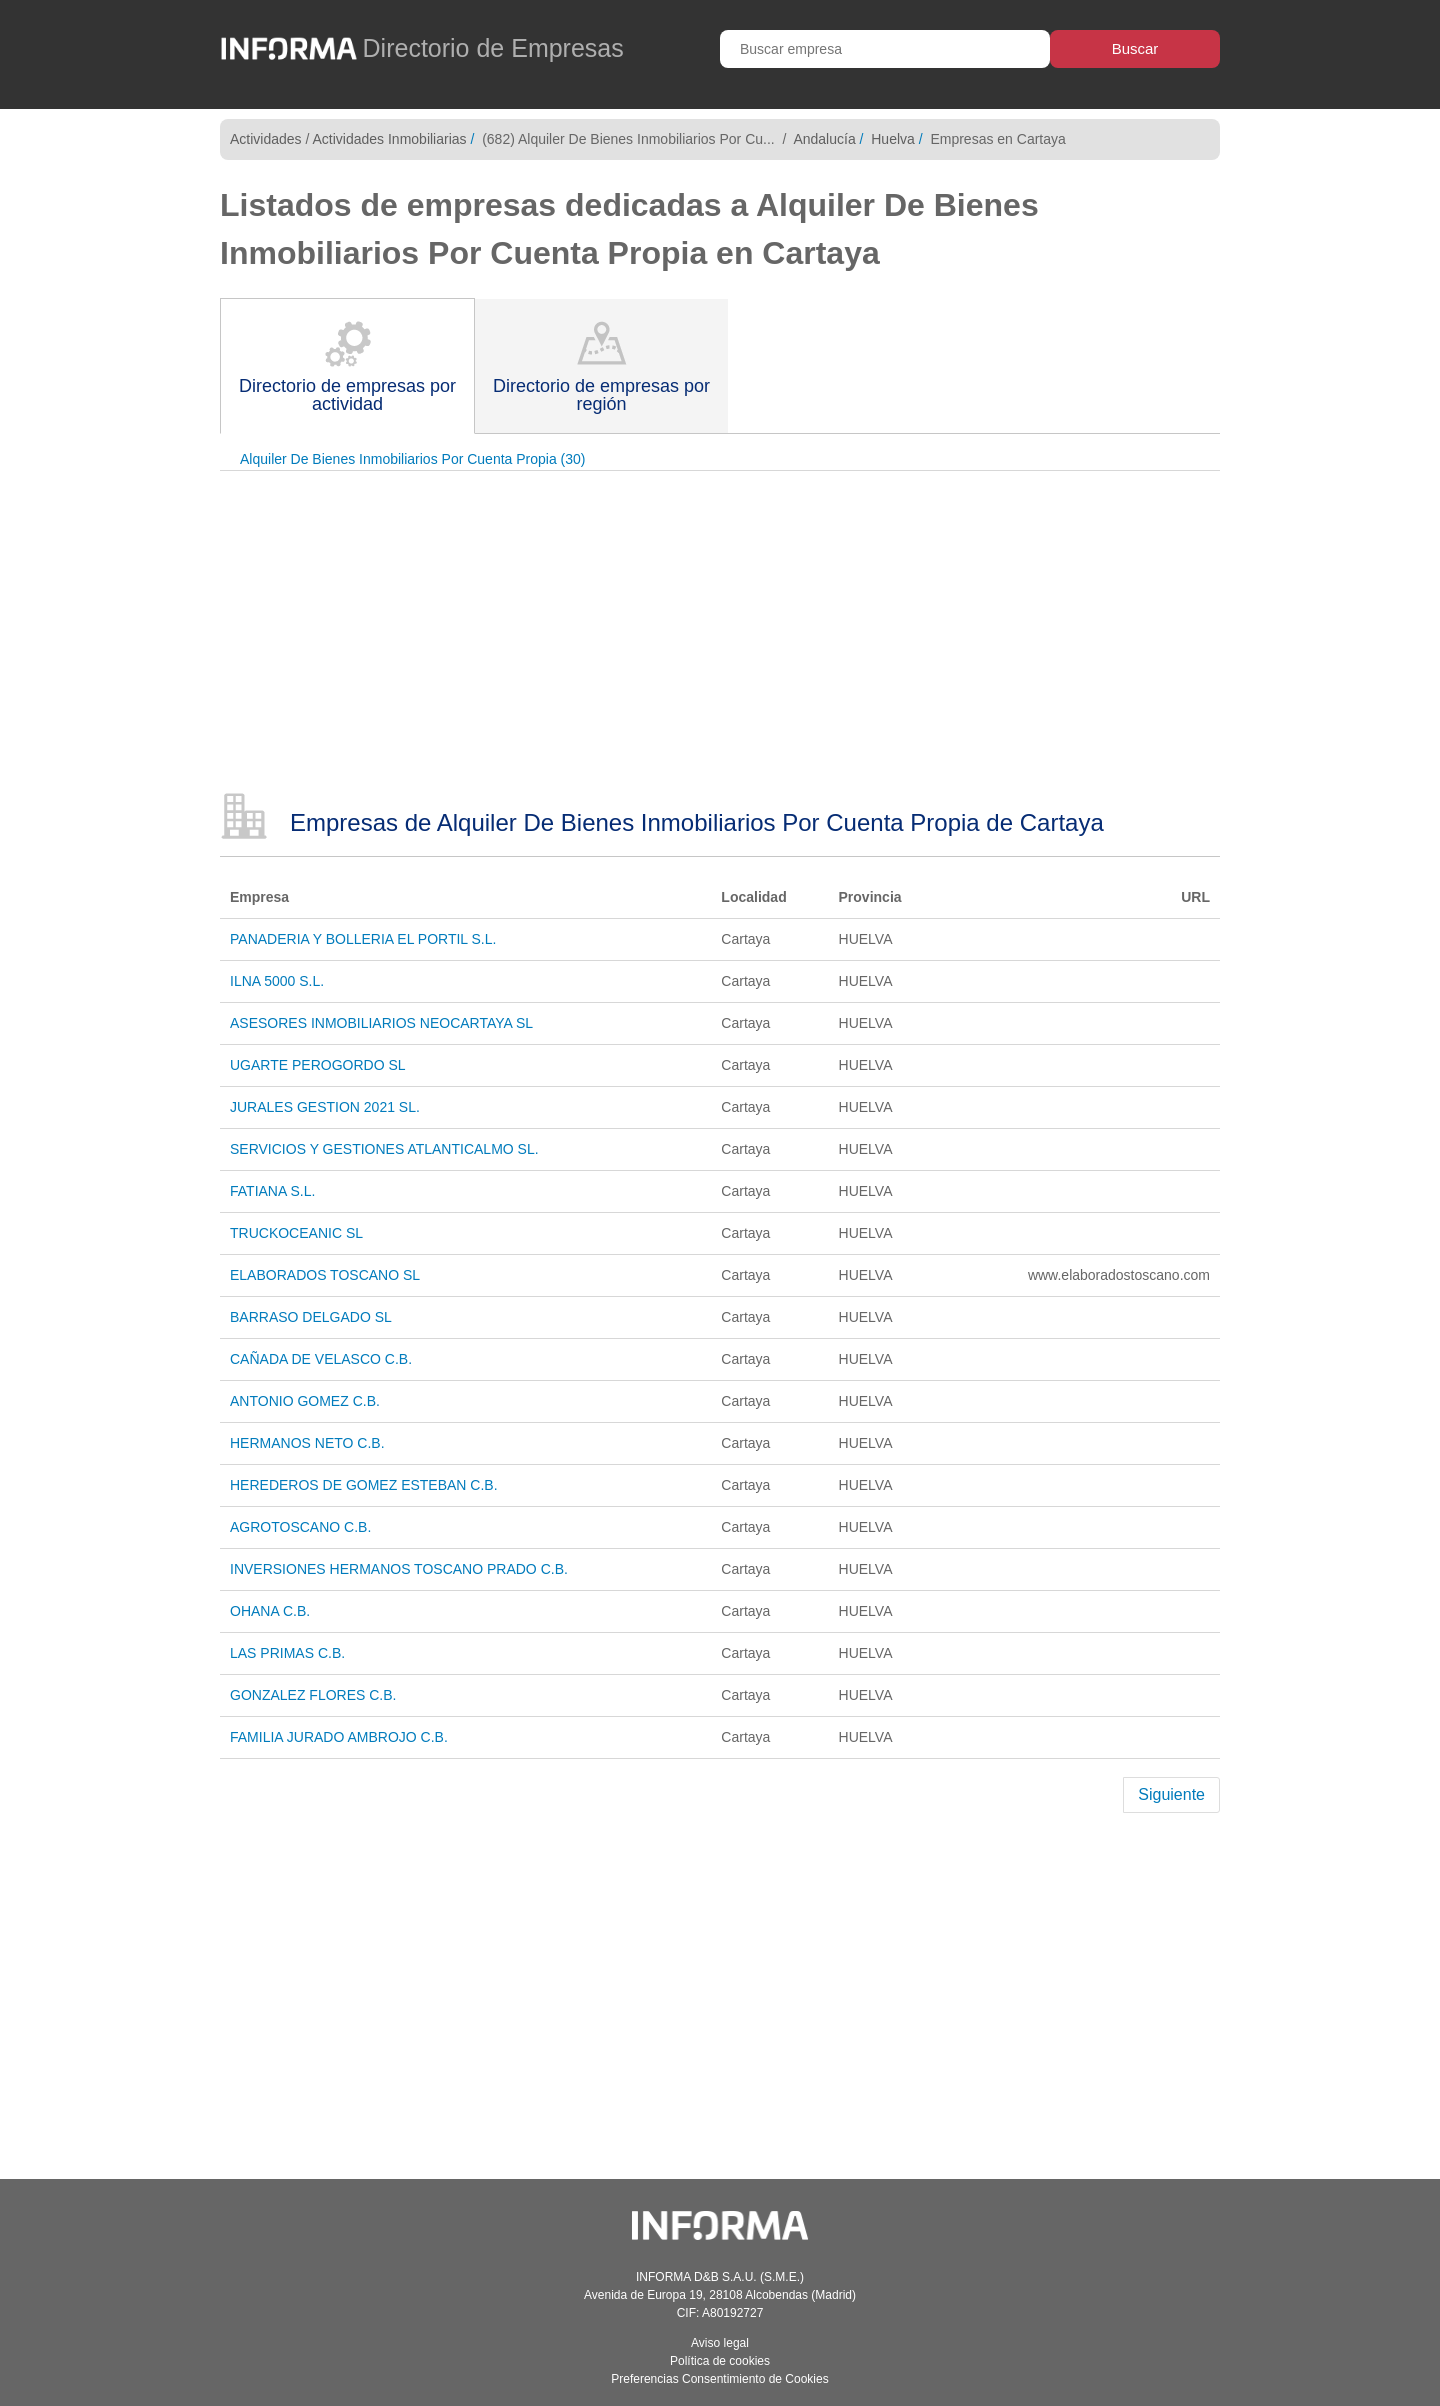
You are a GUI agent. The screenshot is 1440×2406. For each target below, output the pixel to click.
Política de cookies (720, 2361)
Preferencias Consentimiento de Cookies (719, 2379)
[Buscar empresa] (885, 49)
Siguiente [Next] (1171, 1794)
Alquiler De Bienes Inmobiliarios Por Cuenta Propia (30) (413, 459)
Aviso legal (720, 2343)
